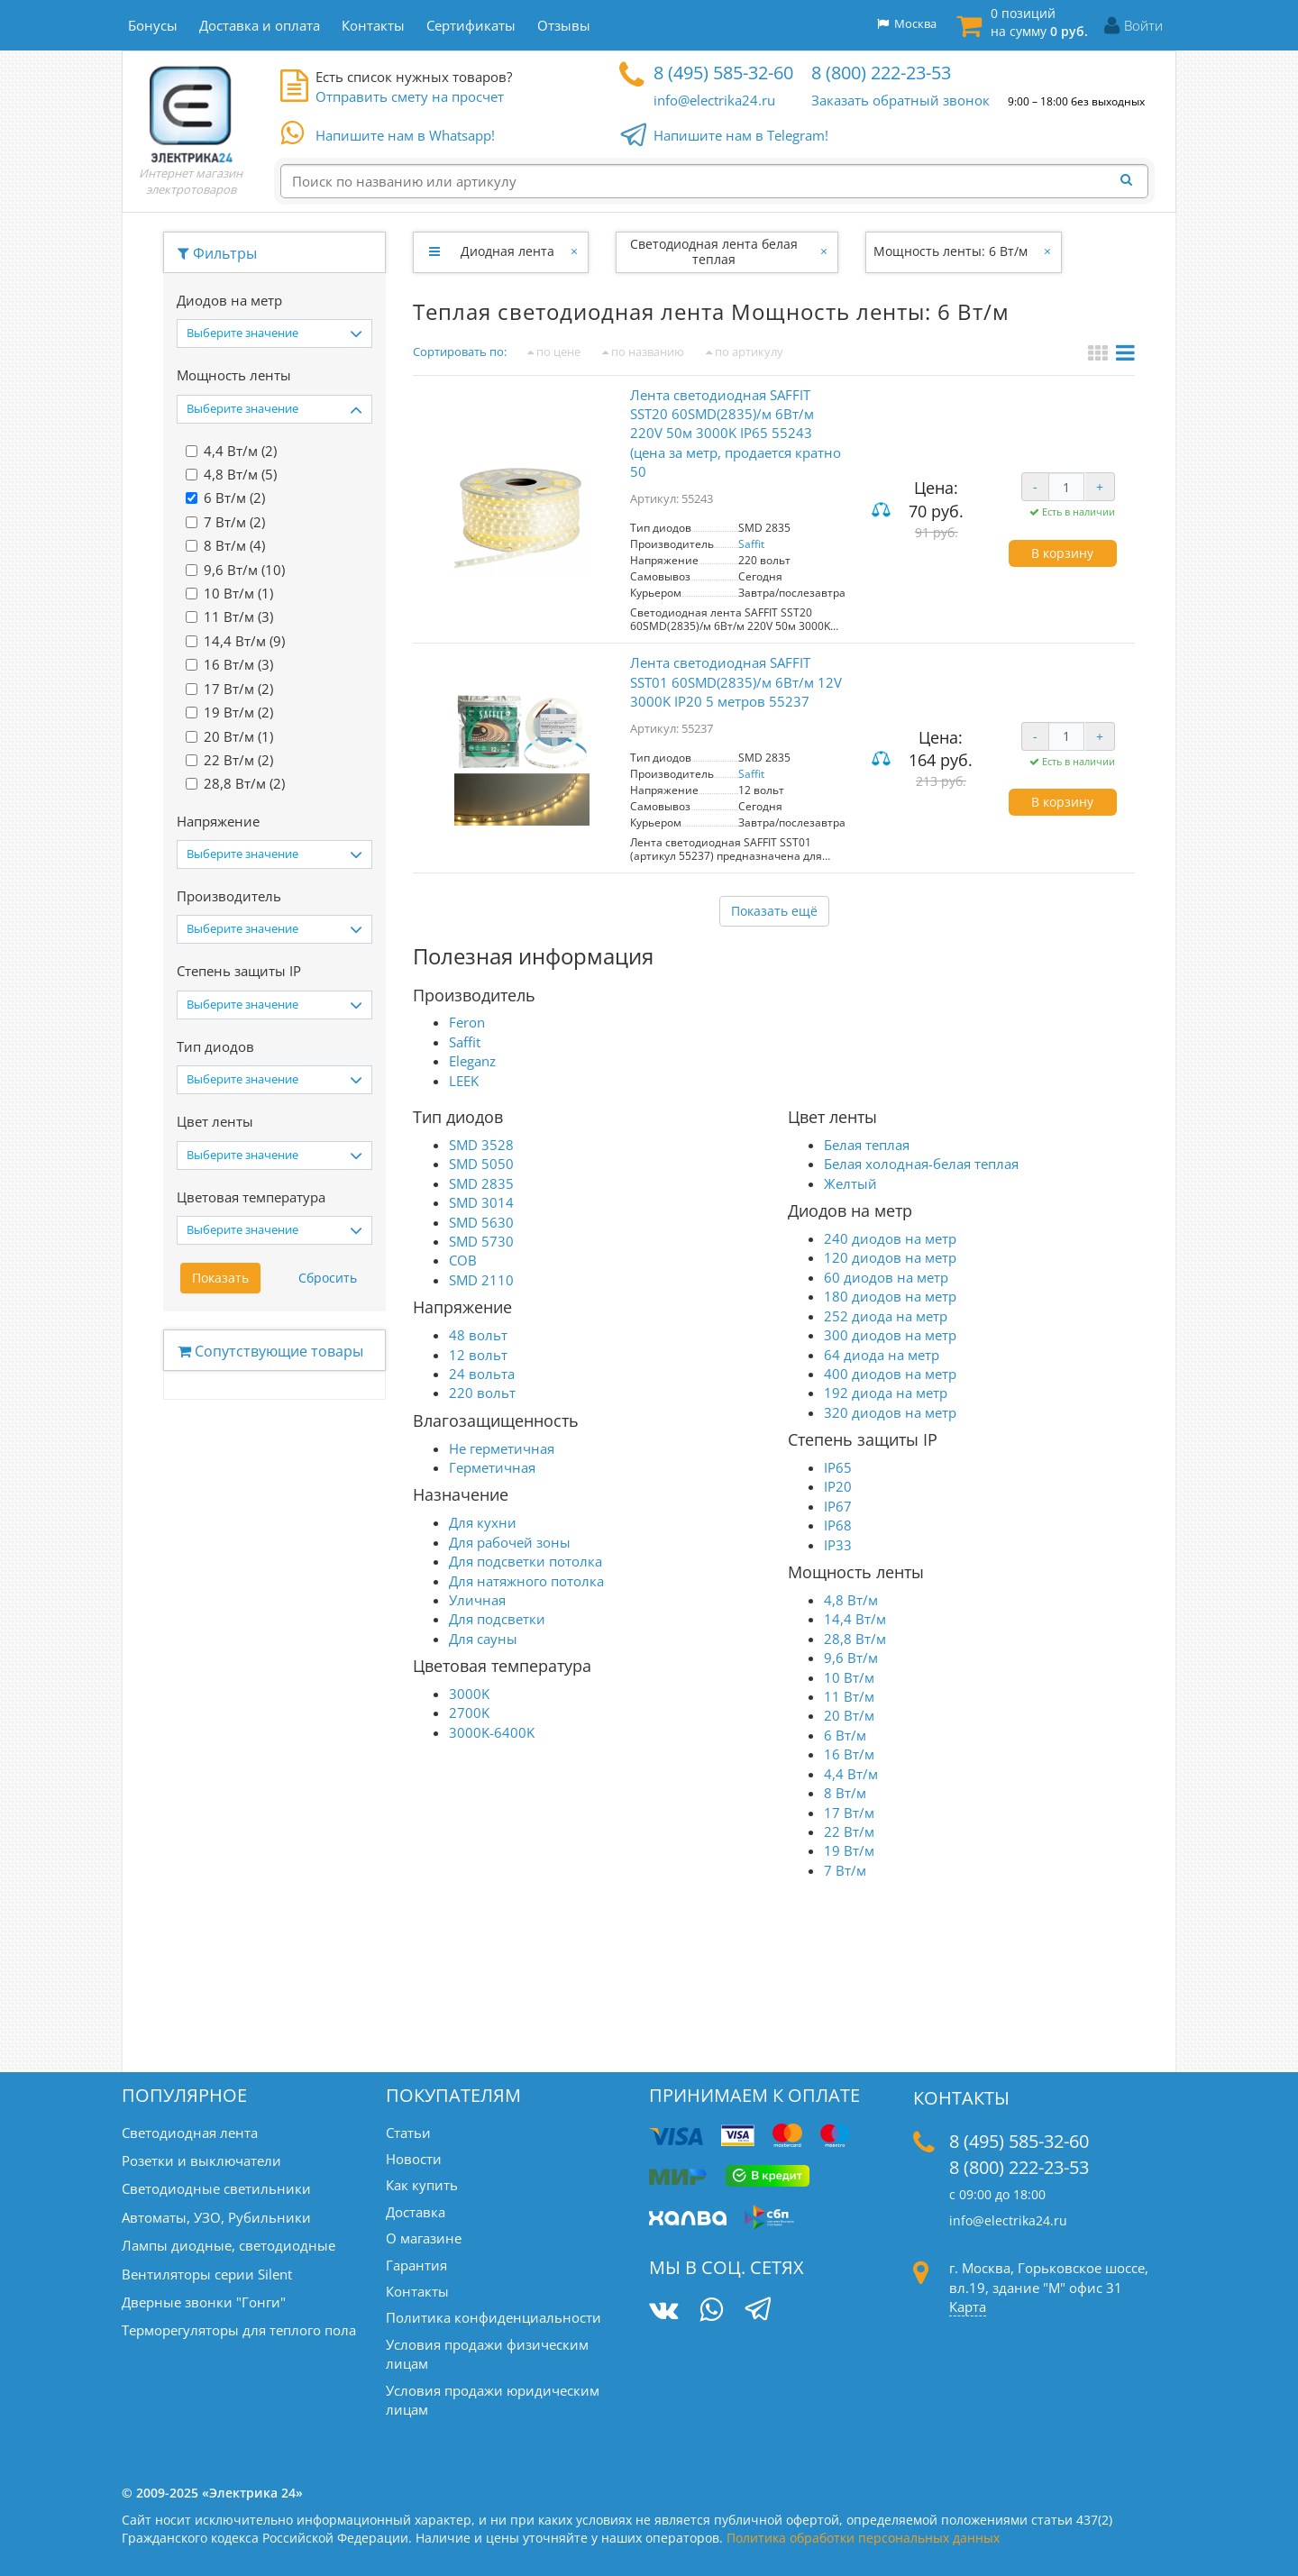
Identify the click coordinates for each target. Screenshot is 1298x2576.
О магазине (424, 2238)
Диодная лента (507, 251)
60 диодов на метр (886, 1277)
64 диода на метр (881, 1355)
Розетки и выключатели (201, 2160)
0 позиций (1039, 22)
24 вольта (482, 1374)
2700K (469, 1713)
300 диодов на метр (890, 1335)
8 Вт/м (845, 1793)
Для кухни (482, 1522)
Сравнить (883, 510)
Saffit (751, 544)
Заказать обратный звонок (900, 100)
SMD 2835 (481, 1183)
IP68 (838, 1525)
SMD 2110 (481, 1280)
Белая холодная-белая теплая (921, 1164)
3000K (469, 1694)
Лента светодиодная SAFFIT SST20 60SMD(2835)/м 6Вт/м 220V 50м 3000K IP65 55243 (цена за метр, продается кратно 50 (735, 433)
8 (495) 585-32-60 (723, 72)
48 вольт (478, 1335)
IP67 (838, 1506)
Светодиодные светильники (216, 2188)
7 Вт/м (845, 1870)
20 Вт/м (849, 1715)
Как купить (422, 2185)
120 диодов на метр (890, 1257)
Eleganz (472, 1061)
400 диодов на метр (890, 1374)
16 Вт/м (849, 1754)
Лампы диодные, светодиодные (228, 2245)
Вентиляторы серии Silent (207, 2274)
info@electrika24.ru (714, 100)
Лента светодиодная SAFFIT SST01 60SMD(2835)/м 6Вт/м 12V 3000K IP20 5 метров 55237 (736, 681)
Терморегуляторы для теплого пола (239, 2330)
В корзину (1062, 553)
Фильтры (217, 253)
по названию (643, 351)
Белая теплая (867, 1145)
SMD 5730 (481, 1241)
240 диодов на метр (890, 1238)
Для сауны (483, 1639)
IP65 (838, 1467)
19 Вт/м (849, 1850)
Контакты (417, 2291)
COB (463, 1260)
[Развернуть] (434, 251)
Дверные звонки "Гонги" (204, 2302)
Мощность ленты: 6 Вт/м (950, 251)
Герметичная (492, 1467)
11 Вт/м (849, 1696)
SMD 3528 (481, 1145)
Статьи (408, 2133)
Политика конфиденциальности (493, 2317)
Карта (967, 2306)
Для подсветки (497, 1619)
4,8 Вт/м (851, 1600)
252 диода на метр (885, 1316)
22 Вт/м (849, 1831)
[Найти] (1131, 180)
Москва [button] (907, 23)
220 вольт (482, 1393)
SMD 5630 (481, 1222)
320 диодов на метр (890, 1412)
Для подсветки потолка (525, 1561)
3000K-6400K (492, 1732)
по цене (553, 351)
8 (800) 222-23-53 (881, 72)
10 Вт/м (849, 1677)
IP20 (838, 1486)
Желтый (850, 1183)
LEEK (464, 1081)
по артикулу (744, 351)
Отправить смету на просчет (409, 96)
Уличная (477, 1600)
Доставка (415, 2212)
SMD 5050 (481, 1164)
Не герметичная (501, 1448)
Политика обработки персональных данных (863, 2537)
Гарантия (416, 2265)
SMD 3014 (481, 1202)
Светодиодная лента (190, 2133)
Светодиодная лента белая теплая (714, 251)
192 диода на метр (885, 1393)
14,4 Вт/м (855, 1619)
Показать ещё (774, 910)
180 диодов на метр (890, 1296)
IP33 (838, 1545)
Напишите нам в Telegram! (741, 136)
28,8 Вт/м (855, 1639)
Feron (467, 1022)
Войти (1143, 25)
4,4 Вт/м (851, 1774)
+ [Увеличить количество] (1099, 486)
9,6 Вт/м (851, 1658)
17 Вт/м (849, 1813)
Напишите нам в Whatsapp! (405, 136)
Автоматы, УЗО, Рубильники (216, 2217)
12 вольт (478, 1355)
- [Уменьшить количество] (1035, 486)
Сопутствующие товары (270, 1351)
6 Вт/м (845, 1735)
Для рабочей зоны (510, 1542)
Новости (414, 2159)
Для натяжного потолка (526, 1581)
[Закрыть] (575, 251)
